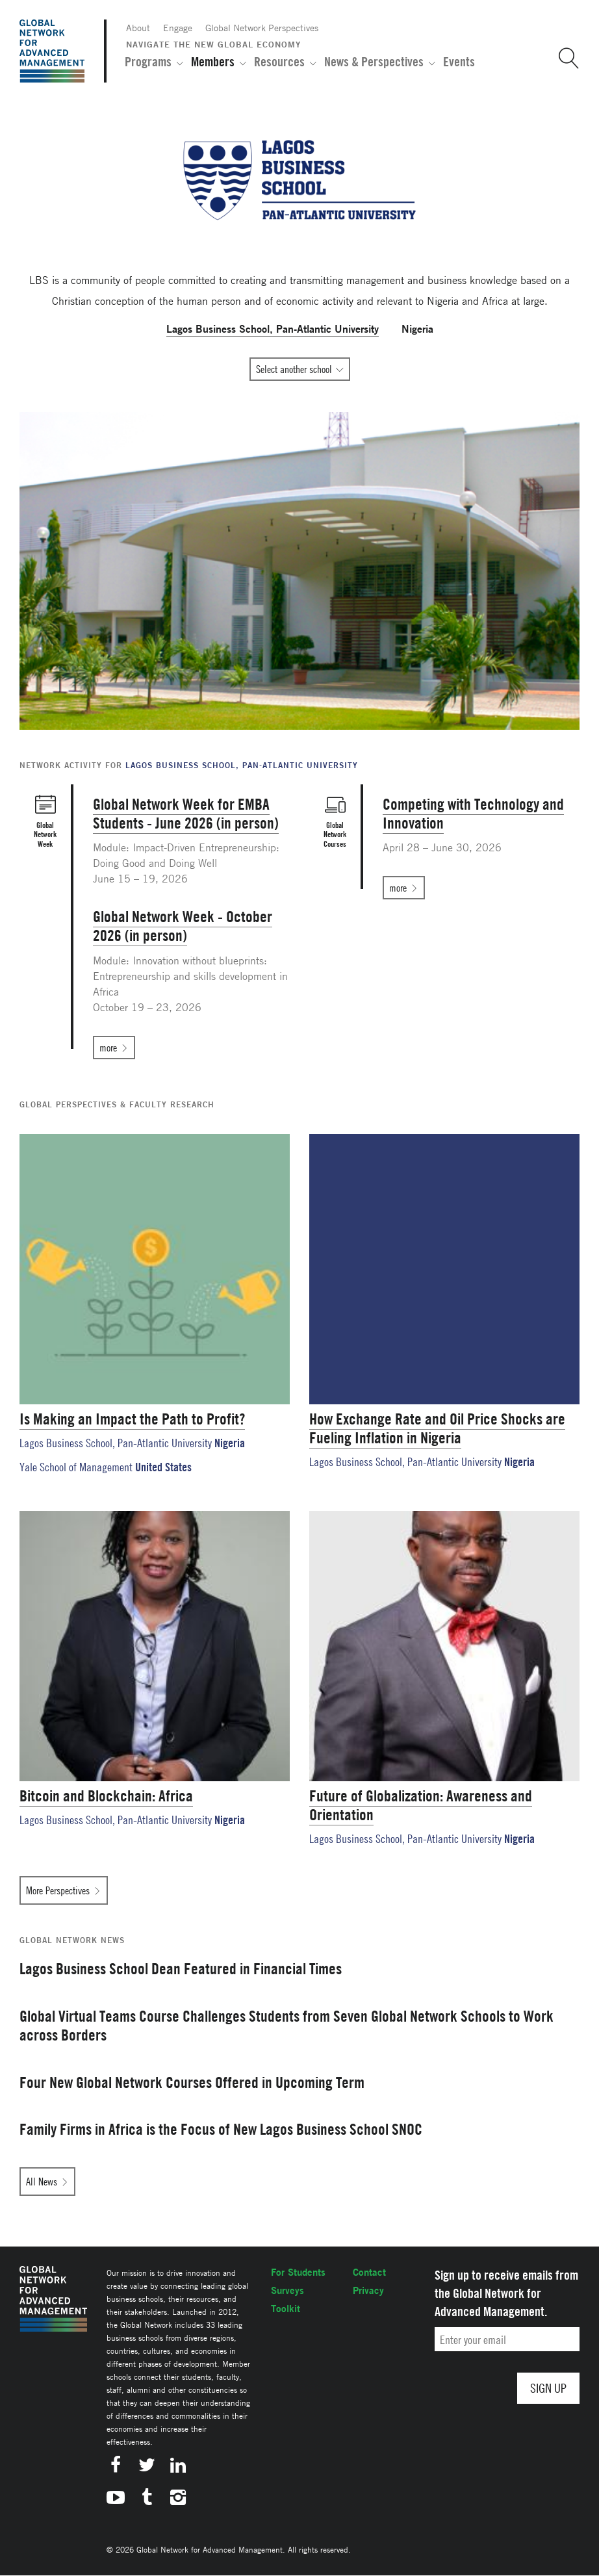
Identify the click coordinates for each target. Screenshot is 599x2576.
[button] (564, 58)
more (108, 1047)
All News (41, 2181)
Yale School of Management (76, 1467)
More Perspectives (58, 1890)
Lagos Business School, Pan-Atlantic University (115, 1443)
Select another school (294, 369)
